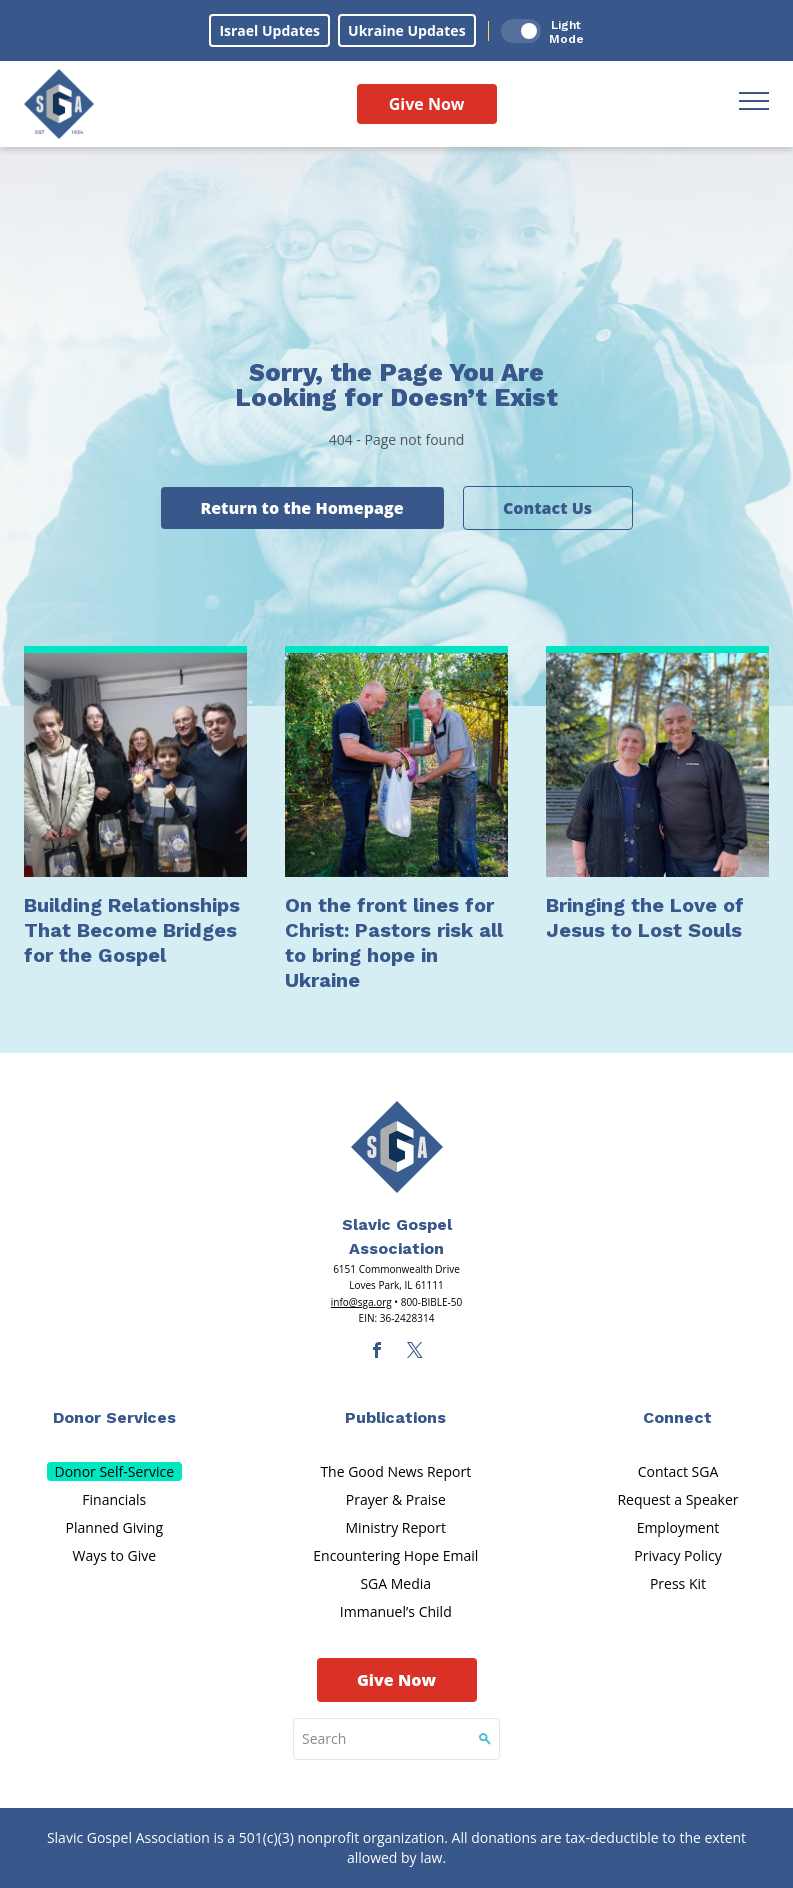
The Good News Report (395, 1471)
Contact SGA (678, 1471)
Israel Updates (269, 30)
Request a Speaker (677, 1499)
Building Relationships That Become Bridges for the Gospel (132, 930)
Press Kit (678, 1583)
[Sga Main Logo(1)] (397, 1147)
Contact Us (547, 508)
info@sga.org (361, 1302)
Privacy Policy (677, 1555)
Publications (395, 1417)
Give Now (427, 104)
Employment (678, 1527)
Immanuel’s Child (396, 1611)
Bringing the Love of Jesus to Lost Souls (645, 917)
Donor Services (114, 1417)
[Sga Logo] (59, 104)
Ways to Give (114, 1555)
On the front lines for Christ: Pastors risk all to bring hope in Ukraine (394, 942)
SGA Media (395, 1583)
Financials (114, 1499)
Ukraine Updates (407, 30)
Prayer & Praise (396, 1499)
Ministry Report (396, 1527)
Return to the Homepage (301, 508)
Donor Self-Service (115, 1471)
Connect (677, 1417)
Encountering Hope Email (395, 1555)
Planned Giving (114, 1527)
